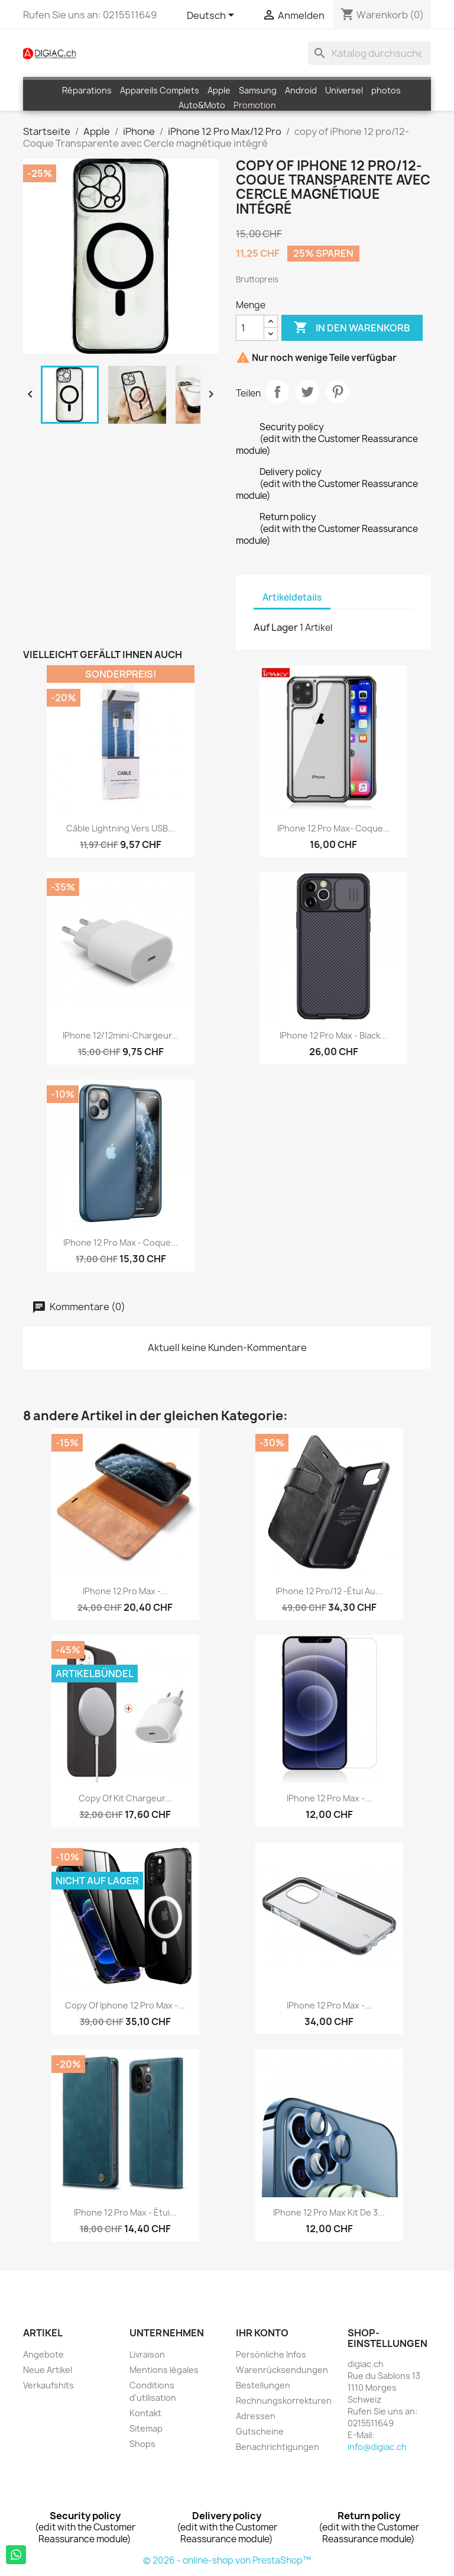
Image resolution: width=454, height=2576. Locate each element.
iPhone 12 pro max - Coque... (120, 1242)
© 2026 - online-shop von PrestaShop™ (227, 2560)
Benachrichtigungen (277, 2446)
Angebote (43, 2354)
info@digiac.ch (377, 2446)
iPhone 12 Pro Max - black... (333, 1035)
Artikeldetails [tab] (292, 597)
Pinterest (337, 392)
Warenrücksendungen (282, 2369)
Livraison (147, 2354)
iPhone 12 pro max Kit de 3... (329, 2212)
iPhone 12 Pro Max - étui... (125, 2212)
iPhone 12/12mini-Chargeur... (121, 1035)
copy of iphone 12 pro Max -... (125, 2005)
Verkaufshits (48, 2385)
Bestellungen (263, 2385)
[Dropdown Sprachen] (212, 16)
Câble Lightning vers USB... (120, 828)
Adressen (255, 2416)
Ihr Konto (262, 2332)
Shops (142, 2443)
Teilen (277, 392)
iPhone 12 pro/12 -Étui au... (328, 1591)
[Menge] (250, 328)
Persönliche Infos (271, 2354)
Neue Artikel (47, 2369)
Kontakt (145, 2413)
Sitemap (146, 2428)
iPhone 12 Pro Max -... (125, 1591)
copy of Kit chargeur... (125, 1798)
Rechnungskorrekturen (284, 2400)
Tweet (307, 392)
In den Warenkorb (352, 328)
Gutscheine (260, 2431)
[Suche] (369, 53)
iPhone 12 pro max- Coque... (333, 828)
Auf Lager (276, 627)
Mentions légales (164, 2369)
